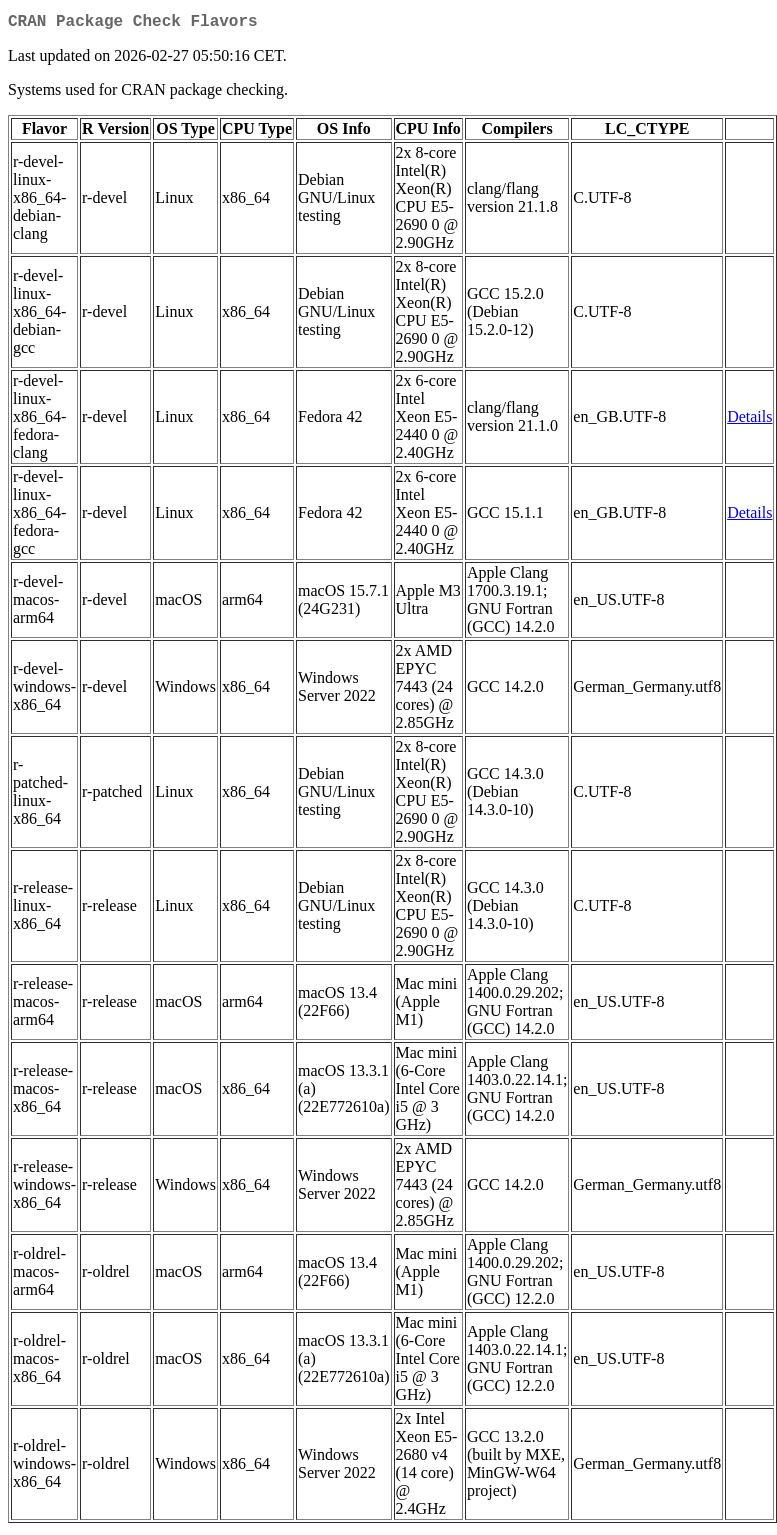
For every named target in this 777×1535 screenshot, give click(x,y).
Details (749, 420)
